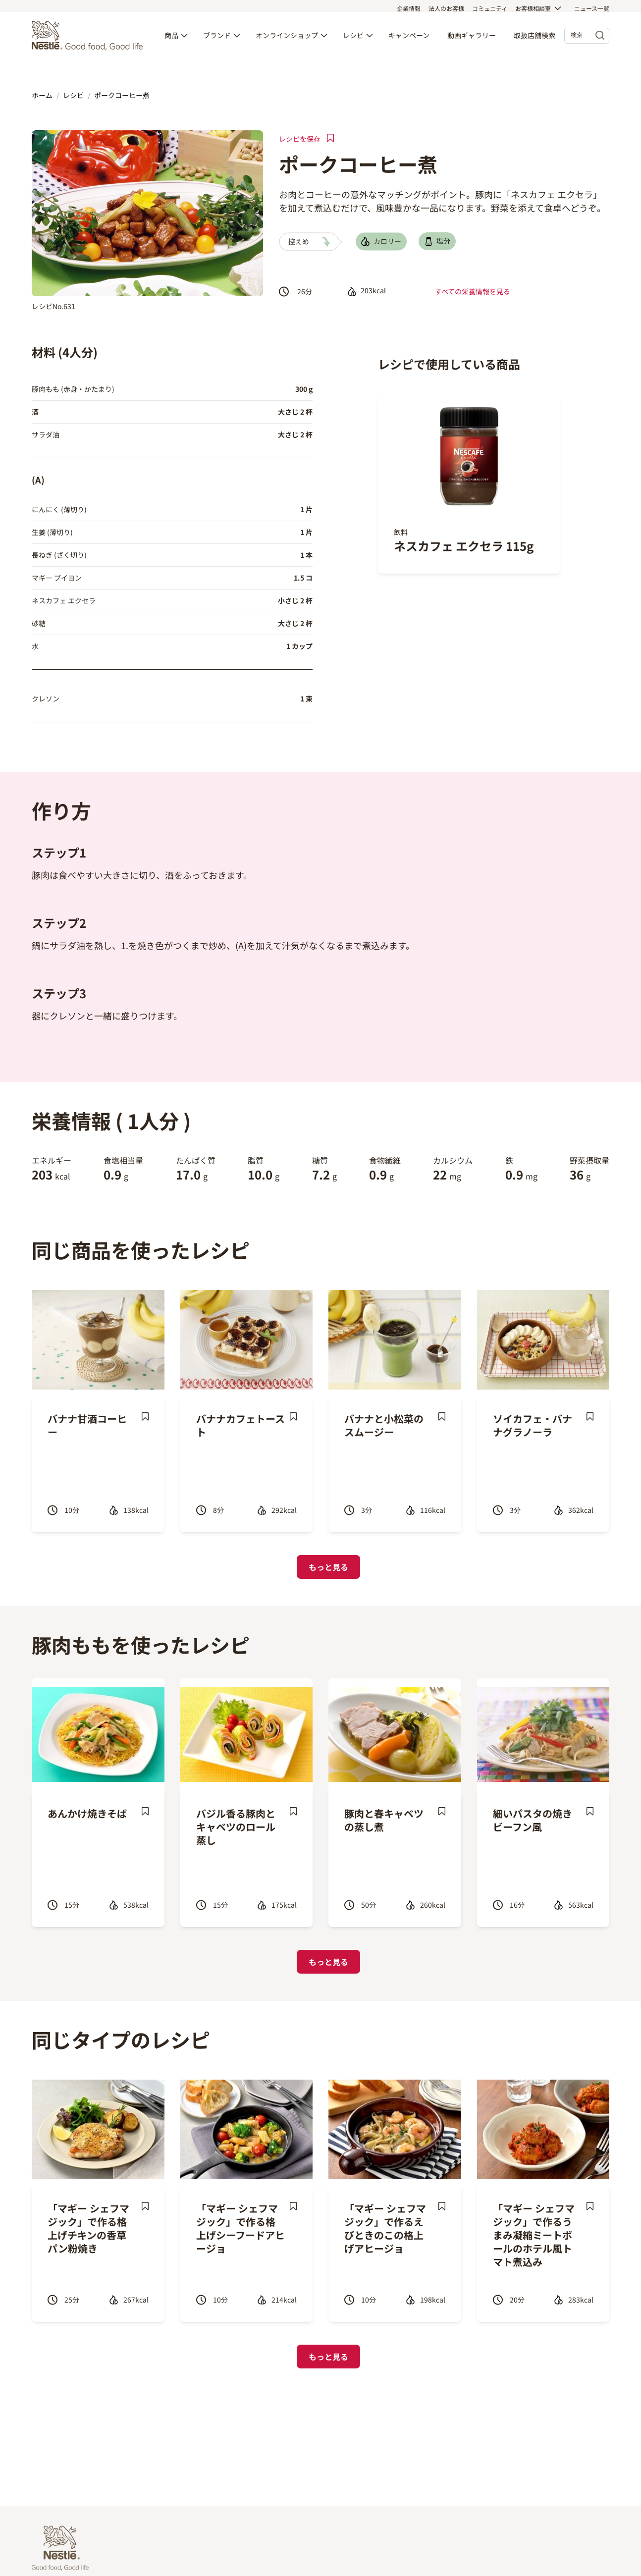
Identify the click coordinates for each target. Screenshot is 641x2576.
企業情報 (409, 8)
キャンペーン (408, 41)
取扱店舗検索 (534, 41)
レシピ (353, 41)
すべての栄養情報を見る (472, 291)
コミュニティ (489, 8)
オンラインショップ (287, 41)
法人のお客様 (446, 8)
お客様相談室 (533, 8)
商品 (171, 41)
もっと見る (328, 1567)
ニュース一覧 (591, 8)
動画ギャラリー (471, 41)
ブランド (217, 41)
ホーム (42, 95)
